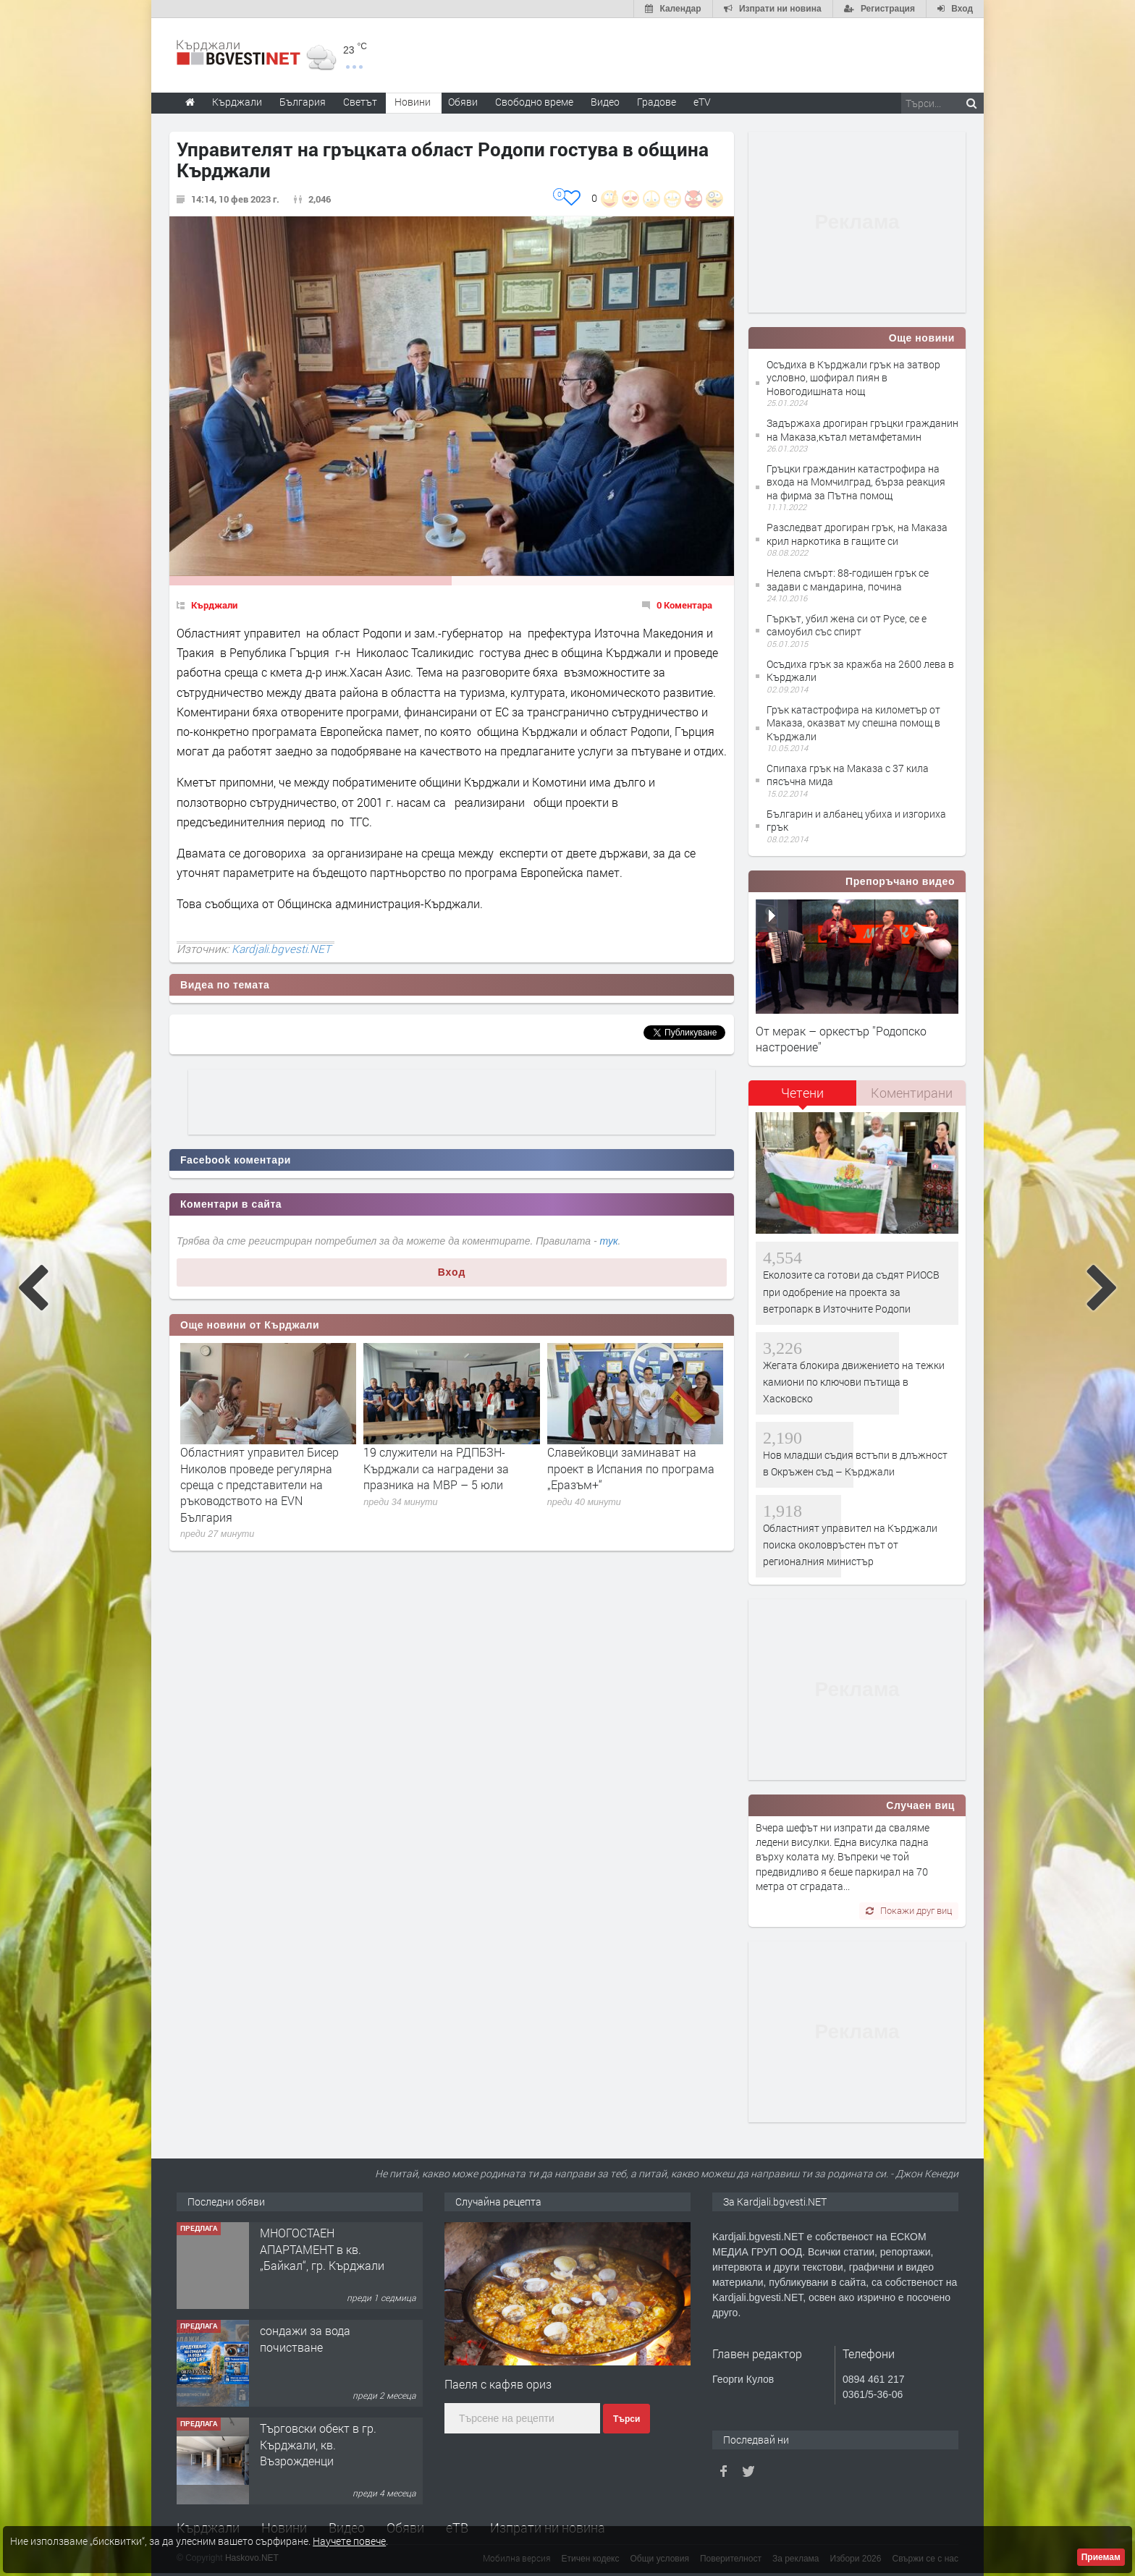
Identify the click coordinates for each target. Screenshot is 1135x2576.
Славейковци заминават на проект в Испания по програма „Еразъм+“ (630, 1468)
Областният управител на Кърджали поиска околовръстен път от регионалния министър (850, 1545)
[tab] (802, 1098)
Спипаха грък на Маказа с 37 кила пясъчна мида (848, 774)
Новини (412, 102)
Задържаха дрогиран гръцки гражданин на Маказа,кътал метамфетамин (862, 429)
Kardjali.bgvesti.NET (281, 948)
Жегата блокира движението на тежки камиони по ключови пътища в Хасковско (854, 1382)
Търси (626, 2419)
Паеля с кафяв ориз (498, 2383)
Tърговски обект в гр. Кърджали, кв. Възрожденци (318, 2444)
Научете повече (349, 2541)
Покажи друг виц (909, 1910)
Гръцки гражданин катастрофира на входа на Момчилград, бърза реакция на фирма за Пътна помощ (856, 481)
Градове (656, 102)
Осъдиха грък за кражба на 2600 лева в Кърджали (860, 670)
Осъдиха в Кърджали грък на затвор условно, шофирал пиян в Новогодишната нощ (853, 377)
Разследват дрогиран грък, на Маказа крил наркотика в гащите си (857, 533)
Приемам (1101, 2557)
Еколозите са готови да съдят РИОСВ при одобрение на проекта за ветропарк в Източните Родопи (851, 1291)
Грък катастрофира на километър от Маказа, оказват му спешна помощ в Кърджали (853, 722)
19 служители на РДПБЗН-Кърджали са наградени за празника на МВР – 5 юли (436, 1468)
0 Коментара (684, 604)
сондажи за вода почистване (305, 2338)
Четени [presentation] (802, 1092)
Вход (452, 1272)
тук (609, 1241)
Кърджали (214, 604)
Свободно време (534, 102)
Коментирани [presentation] (912, 1092)
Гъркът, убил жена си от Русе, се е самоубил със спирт (847, 624)
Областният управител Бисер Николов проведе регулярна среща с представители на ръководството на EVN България (259, 1484)
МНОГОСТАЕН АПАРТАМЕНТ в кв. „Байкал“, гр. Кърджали (322, 2249)
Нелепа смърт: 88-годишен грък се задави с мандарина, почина (848, 579)
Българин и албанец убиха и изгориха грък (856, 820)
